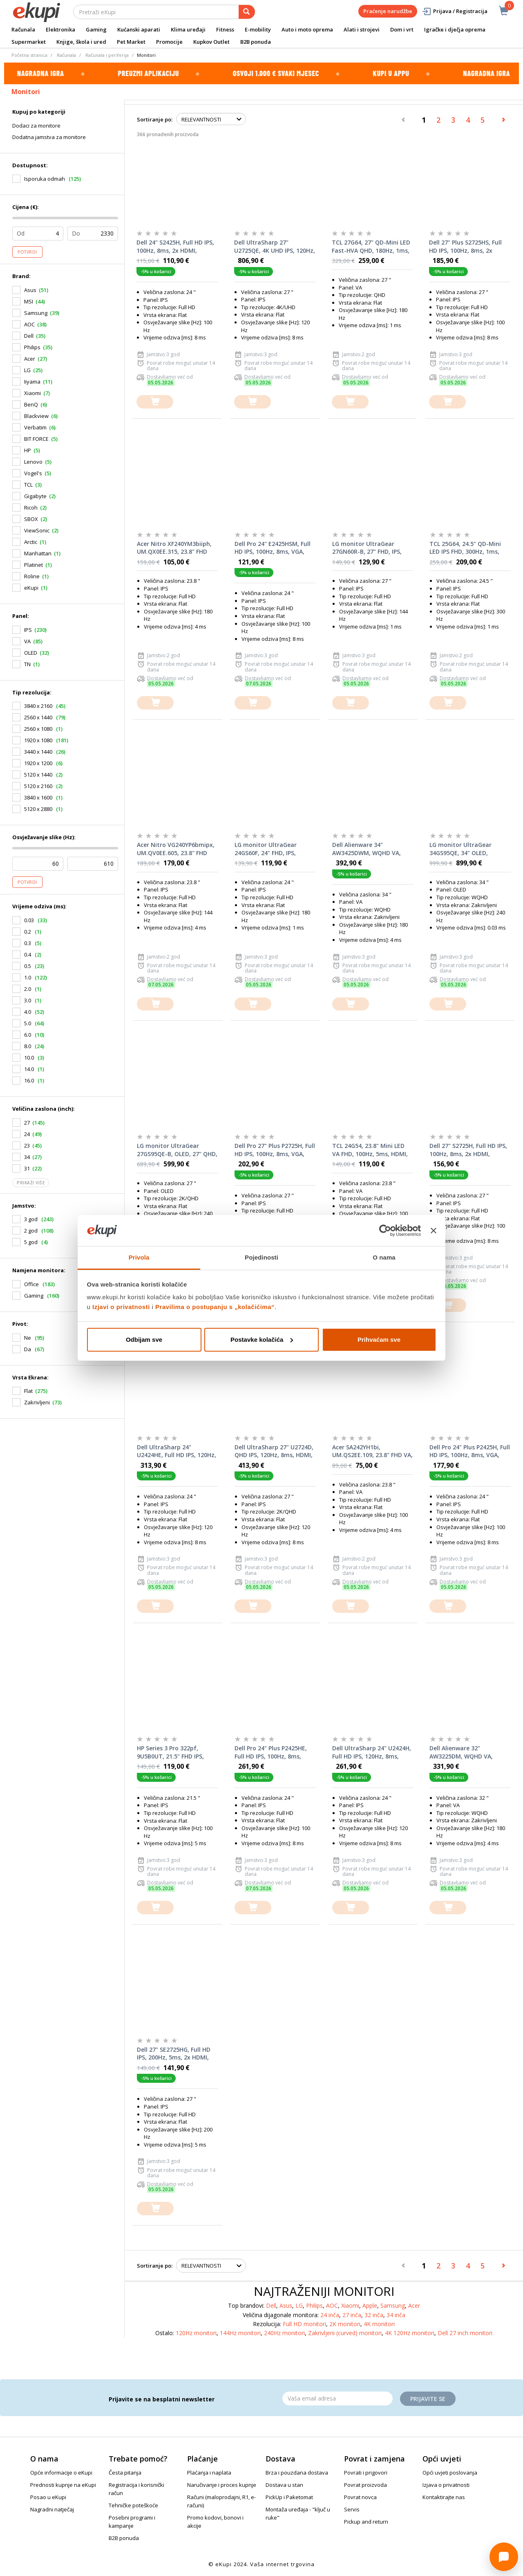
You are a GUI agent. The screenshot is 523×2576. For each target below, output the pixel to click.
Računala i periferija (107, 55)
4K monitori (379, 2324)
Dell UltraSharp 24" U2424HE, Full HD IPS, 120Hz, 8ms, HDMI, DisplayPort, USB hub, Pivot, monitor (177, 1451)
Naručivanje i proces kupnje (221, 2484)
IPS (28, 629)
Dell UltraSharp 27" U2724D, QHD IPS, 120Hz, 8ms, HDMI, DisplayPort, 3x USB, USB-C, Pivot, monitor (274, 1451)
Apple (369, 2305)
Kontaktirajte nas (443, 2497)
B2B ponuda (255, 41)
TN (27, 664)
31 (27, 1168)
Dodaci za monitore (36, 125)
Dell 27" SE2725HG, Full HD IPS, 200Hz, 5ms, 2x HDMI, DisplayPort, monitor (173, 2054)
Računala (23, 29)
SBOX (31, 519)
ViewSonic (36, 530)
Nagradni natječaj (52, 2509)
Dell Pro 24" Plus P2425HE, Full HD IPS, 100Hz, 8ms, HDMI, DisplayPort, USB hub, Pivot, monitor (275, 1752)
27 (27, 1122)
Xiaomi (32, 393)
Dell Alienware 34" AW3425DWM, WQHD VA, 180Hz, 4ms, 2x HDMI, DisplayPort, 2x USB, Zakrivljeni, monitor (366, 849)
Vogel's (33, 473)
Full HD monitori (304, 2324)
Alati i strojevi (362, 29)
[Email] (337, 2398)
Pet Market (131, 41)
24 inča (329, 2315)
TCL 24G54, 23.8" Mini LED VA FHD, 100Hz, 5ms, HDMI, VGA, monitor (370, 1150)
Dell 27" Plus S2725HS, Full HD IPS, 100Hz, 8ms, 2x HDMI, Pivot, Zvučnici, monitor (465, 246)
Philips (32, 347)
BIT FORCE (36, 438)
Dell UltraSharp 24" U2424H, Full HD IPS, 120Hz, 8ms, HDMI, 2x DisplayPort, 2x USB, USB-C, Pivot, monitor (371, 1752)
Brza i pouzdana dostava (297, 2472)
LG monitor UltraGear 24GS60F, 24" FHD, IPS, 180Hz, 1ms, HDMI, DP (266, 849)
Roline (32, 576)
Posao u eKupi (48, 2497)
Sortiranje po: (154, 119)
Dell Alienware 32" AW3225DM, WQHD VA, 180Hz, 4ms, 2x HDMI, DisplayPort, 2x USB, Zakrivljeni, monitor (461, 1752)
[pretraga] (247, 12)
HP (27, 450)
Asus (30, 290)
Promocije (169, 41)
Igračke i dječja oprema (454, 29)
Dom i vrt (401, 29)
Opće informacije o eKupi (61, 2472)
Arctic (30, 542)
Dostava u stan (284, 2484)
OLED (30, 652)
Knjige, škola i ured (81, 41)
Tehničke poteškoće (133, 2505)
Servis (352, 2509)
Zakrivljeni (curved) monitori (345, 2333)
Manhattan (37, 553)
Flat (28, 1391)
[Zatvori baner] (433, 1230)
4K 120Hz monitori (409, 2333)
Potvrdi (27, 252)
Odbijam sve (144, 1339)
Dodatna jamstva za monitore (49, 137)
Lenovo (33, 461)
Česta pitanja (125, 2472)
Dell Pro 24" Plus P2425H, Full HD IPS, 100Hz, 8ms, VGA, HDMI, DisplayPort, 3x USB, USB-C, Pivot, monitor (469, 1451)
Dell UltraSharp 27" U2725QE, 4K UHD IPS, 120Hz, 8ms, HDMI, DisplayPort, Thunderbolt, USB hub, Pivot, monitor (274, 246)
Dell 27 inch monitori (465, 2333)
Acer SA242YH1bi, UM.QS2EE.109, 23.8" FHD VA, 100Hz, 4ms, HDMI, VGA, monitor (372, 1451)
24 (27, 1134)
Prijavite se (427, 2399)
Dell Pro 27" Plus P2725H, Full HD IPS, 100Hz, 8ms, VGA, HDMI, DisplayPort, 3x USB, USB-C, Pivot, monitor (275, 1150)
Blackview (36, 416)
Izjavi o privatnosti (121, 1306)
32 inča (373, 2315)
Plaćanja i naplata (209, 2472)
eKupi (31, 587)
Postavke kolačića (261, 1339)
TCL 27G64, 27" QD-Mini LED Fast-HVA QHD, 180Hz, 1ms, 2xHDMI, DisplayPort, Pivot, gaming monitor (371, 246)
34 (27, 1157)
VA (27, 641)
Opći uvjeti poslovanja (449, 2472)
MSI (28, 301)
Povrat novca (360, 2497)
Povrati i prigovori (365, 2472)
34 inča (396, 2315)
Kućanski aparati (138, 29)
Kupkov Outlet (211, 41)
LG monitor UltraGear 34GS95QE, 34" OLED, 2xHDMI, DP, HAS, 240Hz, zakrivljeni (463, 849)
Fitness (225, 29)
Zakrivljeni (37, 1402)
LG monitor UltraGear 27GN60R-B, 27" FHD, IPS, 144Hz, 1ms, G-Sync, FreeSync (367, 548)
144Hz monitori (240, 2333)
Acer (29, 358)
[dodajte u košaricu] (154, 402)
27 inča (351, 2315)
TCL (28, 484)
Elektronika (60, 29)
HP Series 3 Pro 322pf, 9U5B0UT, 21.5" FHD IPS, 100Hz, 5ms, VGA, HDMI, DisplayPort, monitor (170, 1752)
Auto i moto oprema (307, 29)
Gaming (96, 29)
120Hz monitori (196, 2333)
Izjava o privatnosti (445, 2484)
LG (27, 370)
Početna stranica (29, 55)
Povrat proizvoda (365, 2484)
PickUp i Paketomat (289, 2497)
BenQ (31, 404)
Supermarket (28, 41)
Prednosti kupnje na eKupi (63, 2484)
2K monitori (344, 2324)
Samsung (35, 313)
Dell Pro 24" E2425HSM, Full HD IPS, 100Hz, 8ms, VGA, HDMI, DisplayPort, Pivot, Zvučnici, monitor (273, 548)
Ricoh (31, 507)
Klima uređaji (188, 29)
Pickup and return (366, 2521)
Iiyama (32, 381)
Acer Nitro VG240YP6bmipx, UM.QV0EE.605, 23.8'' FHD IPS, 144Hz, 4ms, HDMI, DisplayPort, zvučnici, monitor (176, 849)
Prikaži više (31, 1183)
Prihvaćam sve (379, 1339)
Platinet (33, 564)
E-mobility (258, 29)
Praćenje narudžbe (387, 11)
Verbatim (35, 427)
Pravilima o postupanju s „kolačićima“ (215, 1306)
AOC (29, 324)
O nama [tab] (384, 1257)
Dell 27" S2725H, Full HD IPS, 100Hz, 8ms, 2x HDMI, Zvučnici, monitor (468, 1150)
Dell (29, 335)
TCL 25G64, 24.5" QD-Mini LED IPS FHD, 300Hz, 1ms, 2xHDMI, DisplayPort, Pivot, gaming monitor (468, 548)
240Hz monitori (284, 2333)
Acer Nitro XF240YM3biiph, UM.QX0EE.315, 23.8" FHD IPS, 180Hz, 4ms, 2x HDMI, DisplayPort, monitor (174, 548)
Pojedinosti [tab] (261, 1257)
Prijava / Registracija (454, 11)
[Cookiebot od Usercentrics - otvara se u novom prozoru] (385, 1230)
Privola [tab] (139, 1257)
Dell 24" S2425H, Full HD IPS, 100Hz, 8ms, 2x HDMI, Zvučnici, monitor (175, 246)
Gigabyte (35, 496)
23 (27, 1145)
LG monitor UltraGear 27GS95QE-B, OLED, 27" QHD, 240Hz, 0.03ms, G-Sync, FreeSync (177, 1150)
